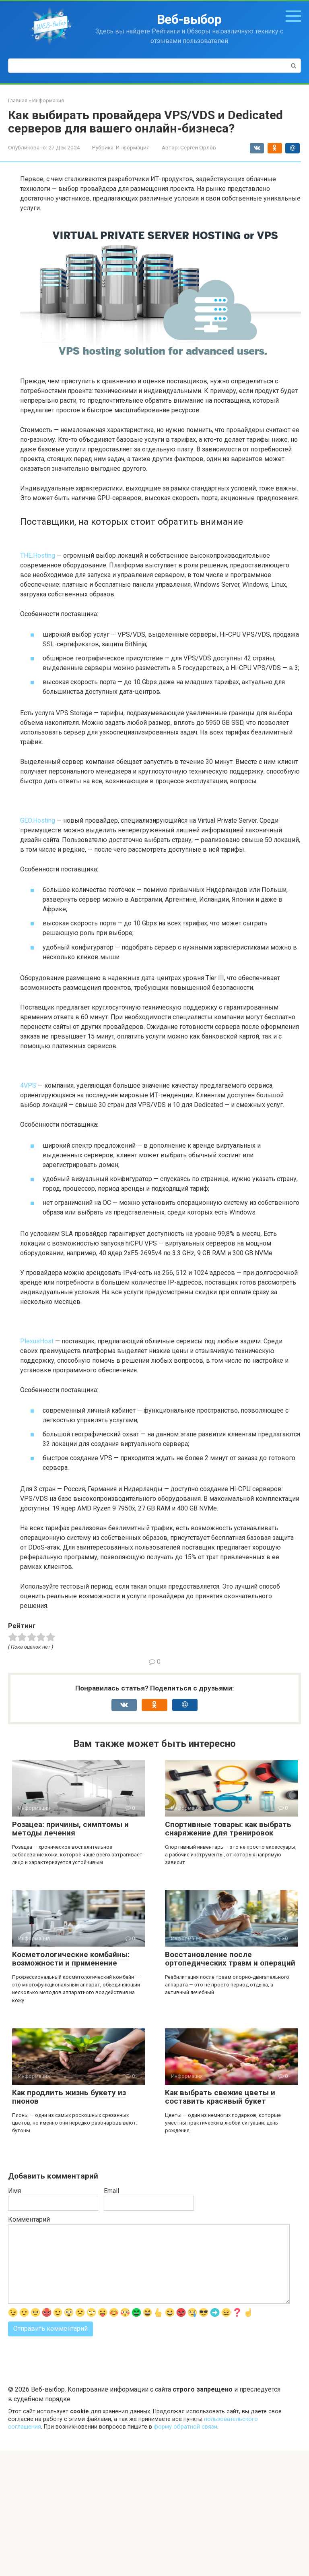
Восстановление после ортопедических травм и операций (230, 1959)
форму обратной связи (185, 2426)
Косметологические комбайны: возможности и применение (71, 1959)
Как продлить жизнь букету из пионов (69, 2097)
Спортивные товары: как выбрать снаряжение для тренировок (228, 1828)
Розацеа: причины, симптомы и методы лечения (70, 1828)
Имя (14, 2191)
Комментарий (29, 2219)
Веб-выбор (189, 19)
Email (111, 2191)
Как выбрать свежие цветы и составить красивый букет (220, 2097)
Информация (133, 147)
